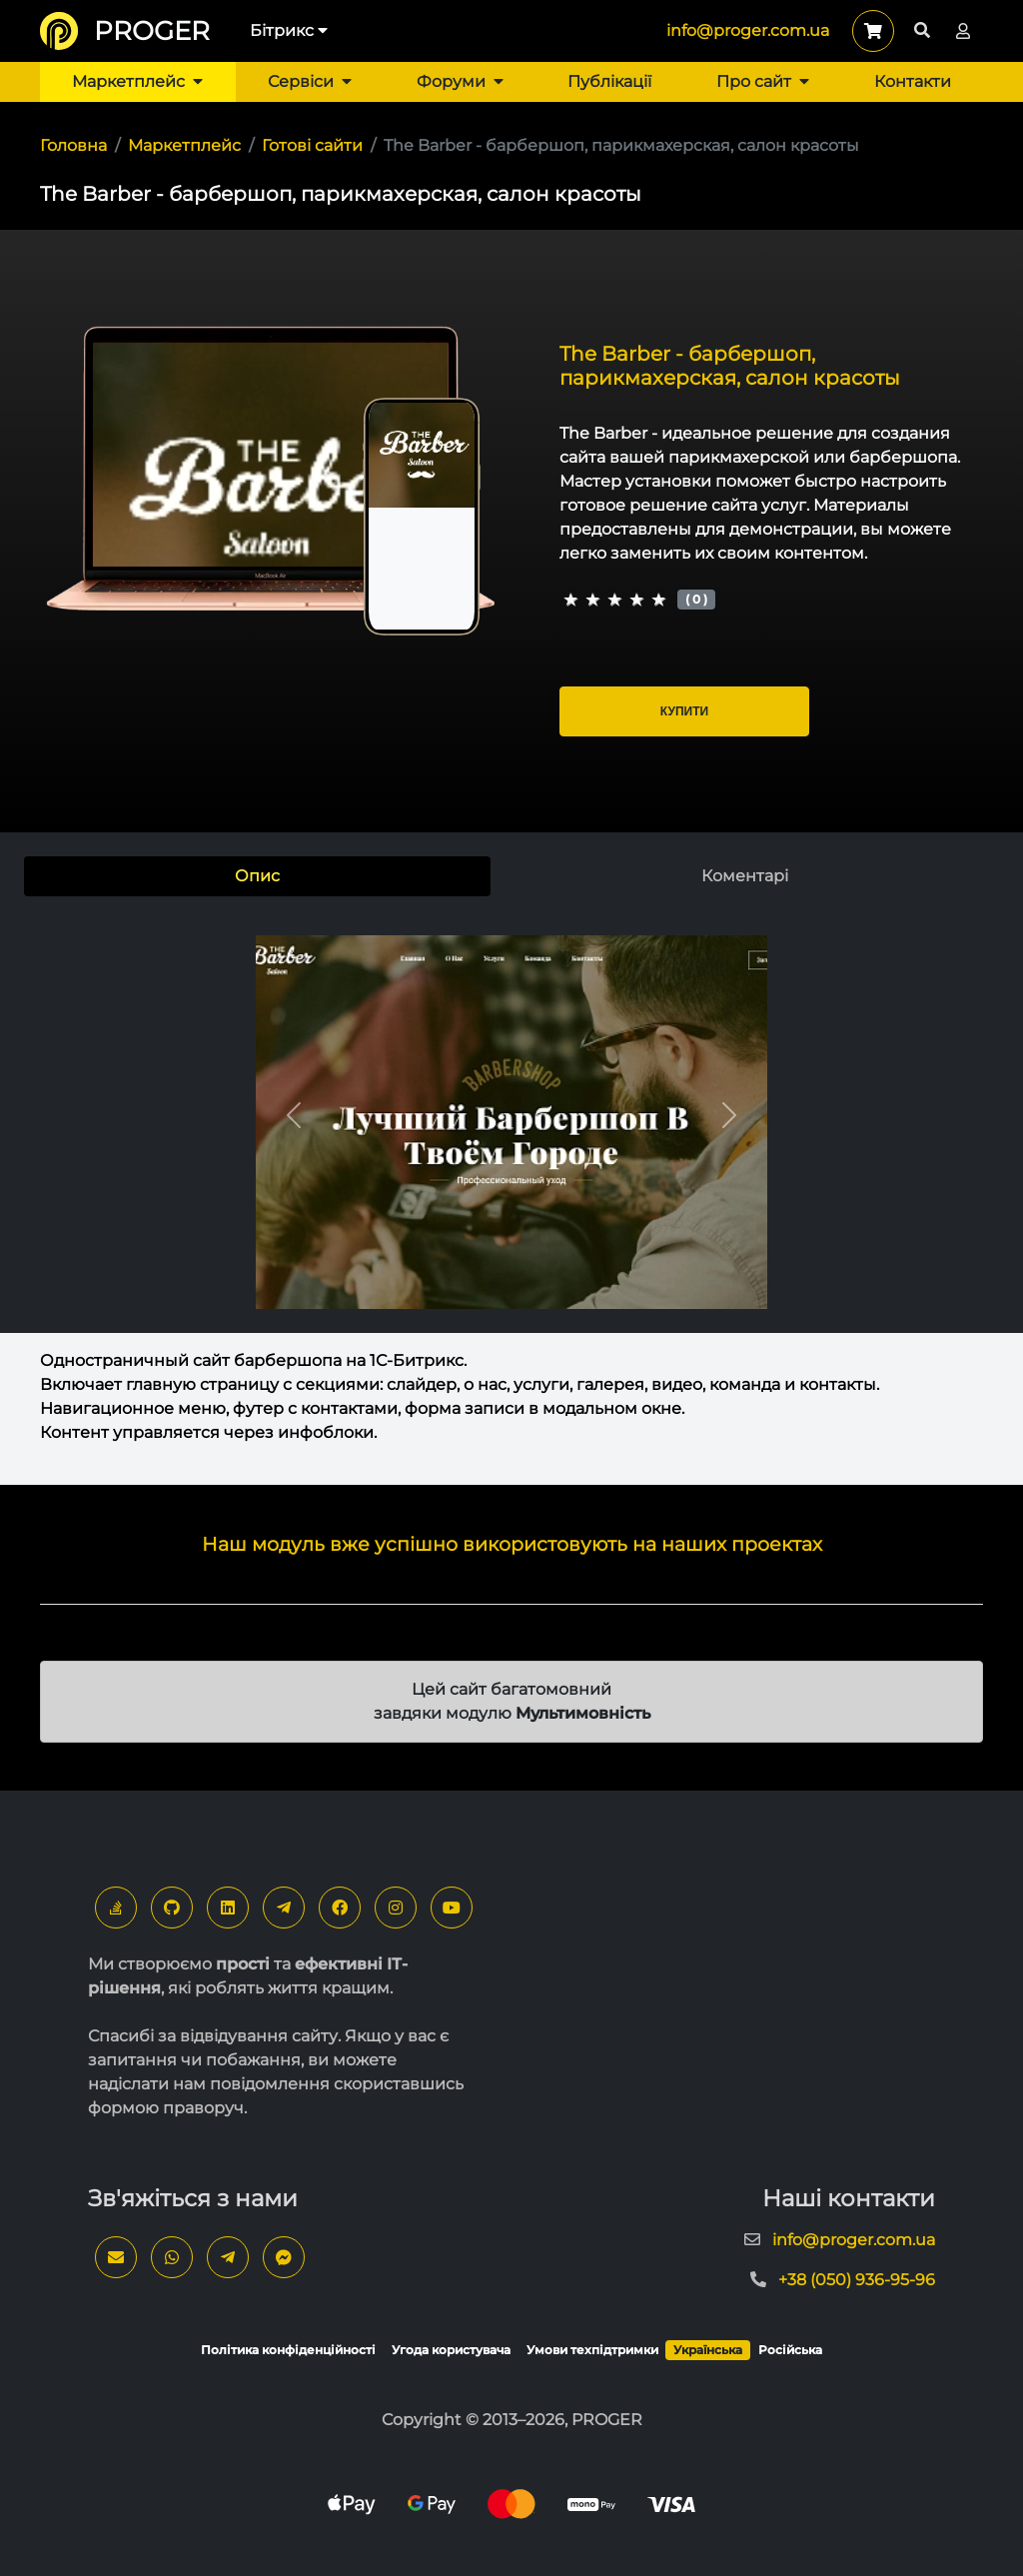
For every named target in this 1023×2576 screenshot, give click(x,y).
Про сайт (762, 81)
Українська (707, 2349)
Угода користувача (451, 2349)
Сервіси (310, 81)
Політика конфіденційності (288, 2349)
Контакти (912, 81)
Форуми (460, 81)
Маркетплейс (137, 81)
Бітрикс (289, 30)
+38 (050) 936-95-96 (856, 2279)
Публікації (609, 81)
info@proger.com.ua (747, 30)
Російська (790, 2349)
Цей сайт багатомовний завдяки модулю (512, 1701)
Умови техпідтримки (592, 2349)
